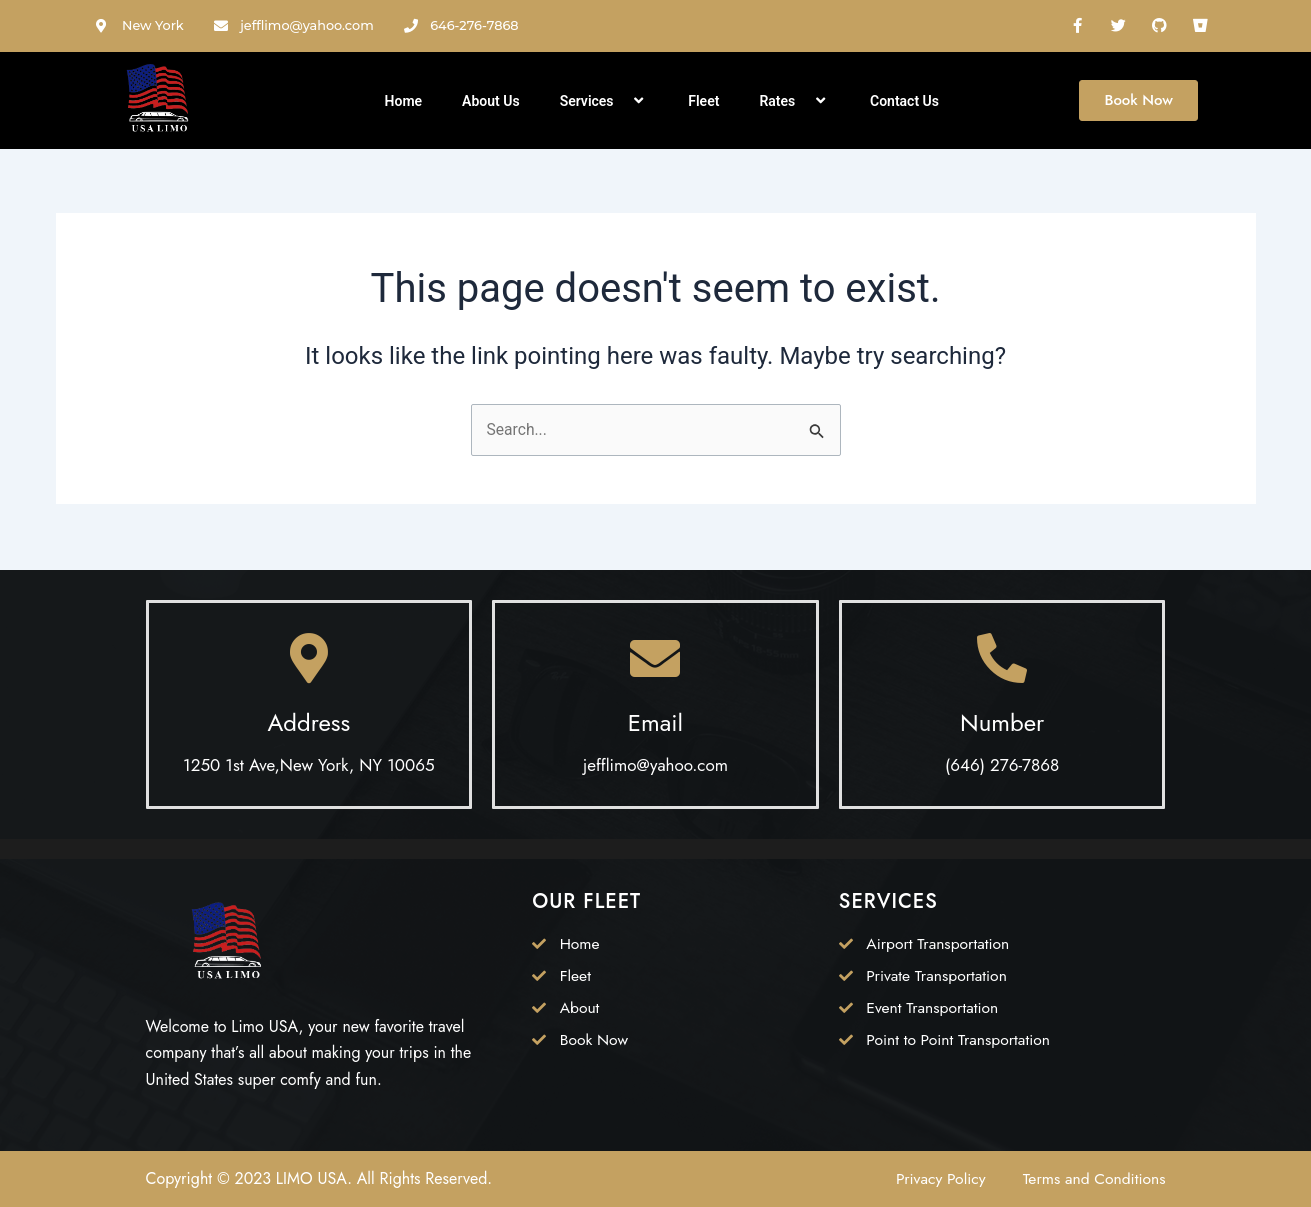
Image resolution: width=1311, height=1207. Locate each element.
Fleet (703, 101)
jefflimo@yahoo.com (655, 765)
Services (604, 101)
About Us (491, 101)
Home (404, 101)
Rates (794, 101)
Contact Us (904, 101)
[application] (622, 101)
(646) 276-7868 (1002, 765)
